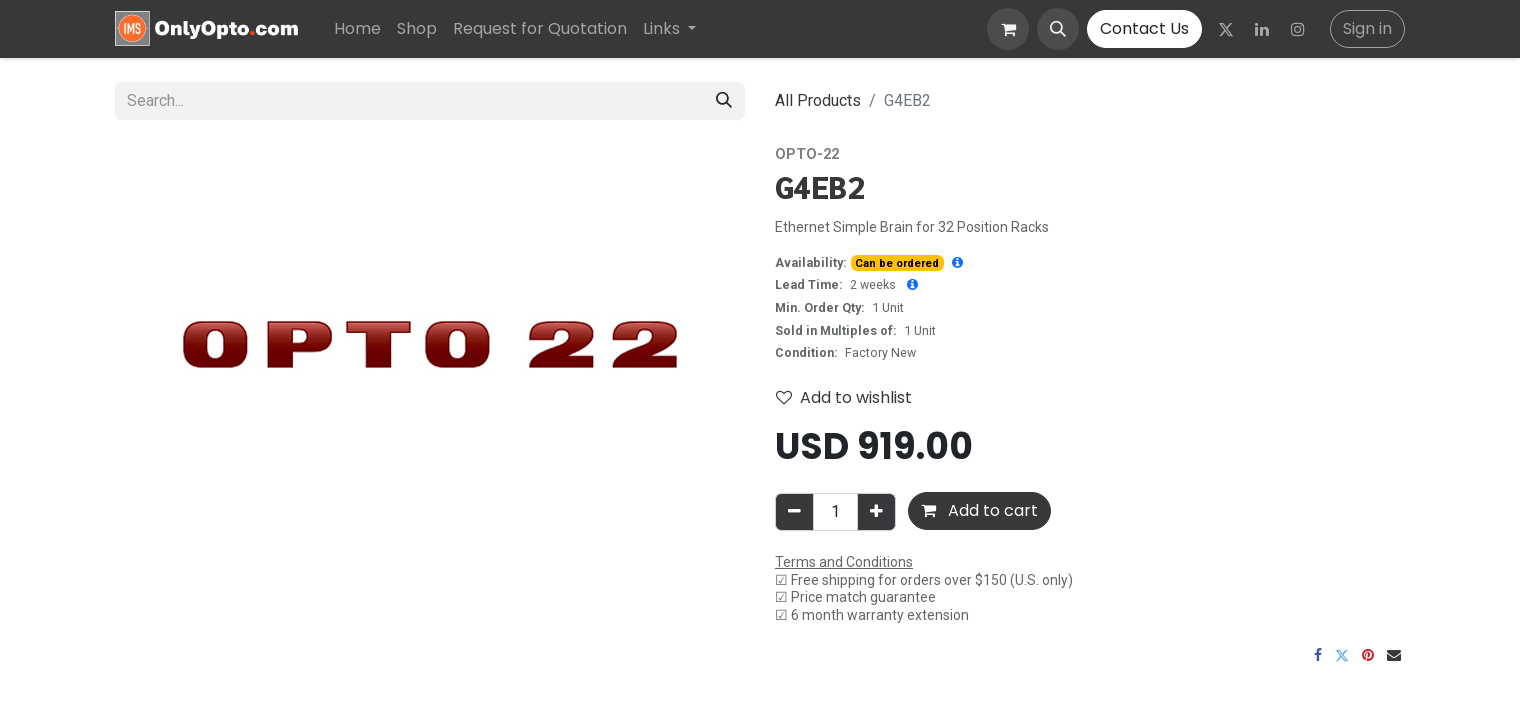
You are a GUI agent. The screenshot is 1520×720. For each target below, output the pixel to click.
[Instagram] (1298, 29)
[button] (1058, 29)
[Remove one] (794, 512)
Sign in (1367, 28)
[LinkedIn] (1262, 29)
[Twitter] (1226, 29)
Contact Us (1144, 28)
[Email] (1394, 655)
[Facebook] (1318, 655)
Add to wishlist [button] (844, 397)
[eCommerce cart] (1008, 29)
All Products (818, 100)
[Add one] (876, 512)
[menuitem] (357, 29)
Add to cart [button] (979, 510)
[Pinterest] (1368, 655)
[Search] (724, 101)
